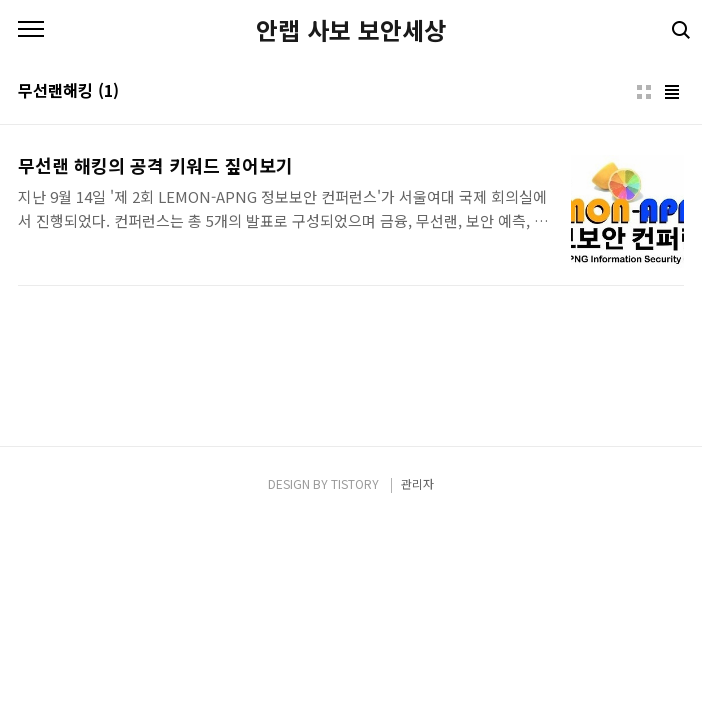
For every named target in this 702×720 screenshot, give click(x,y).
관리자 (417, 483)
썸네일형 (644, 92)
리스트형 (672, 92)
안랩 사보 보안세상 (351, 30)
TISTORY (355, 483)
